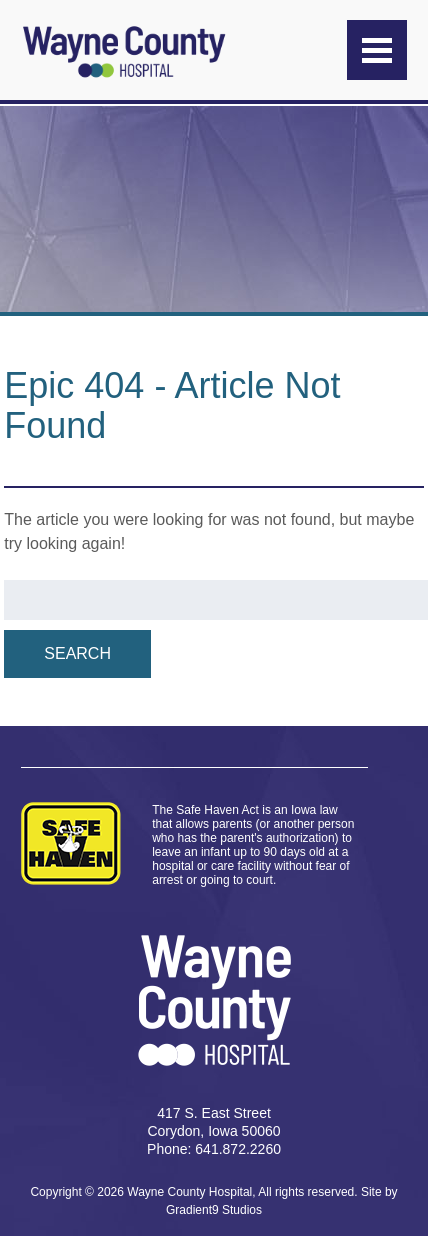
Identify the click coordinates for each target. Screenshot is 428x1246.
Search (77, 653)
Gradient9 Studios (214, 1210)
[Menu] (377, 50)
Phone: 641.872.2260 (214, 1149)
